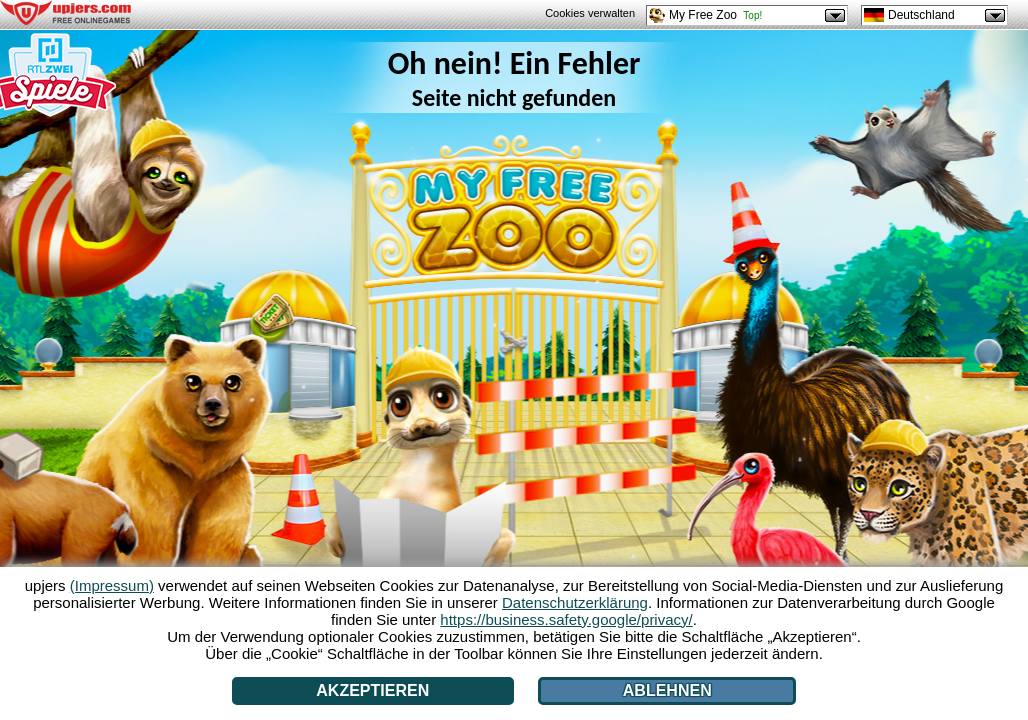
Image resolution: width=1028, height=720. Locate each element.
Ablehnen (667, 690)
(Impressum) (112, 585)
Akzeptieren (372, 690)
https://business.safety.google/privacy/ (566, 619)
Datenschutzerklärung (575, 602)
